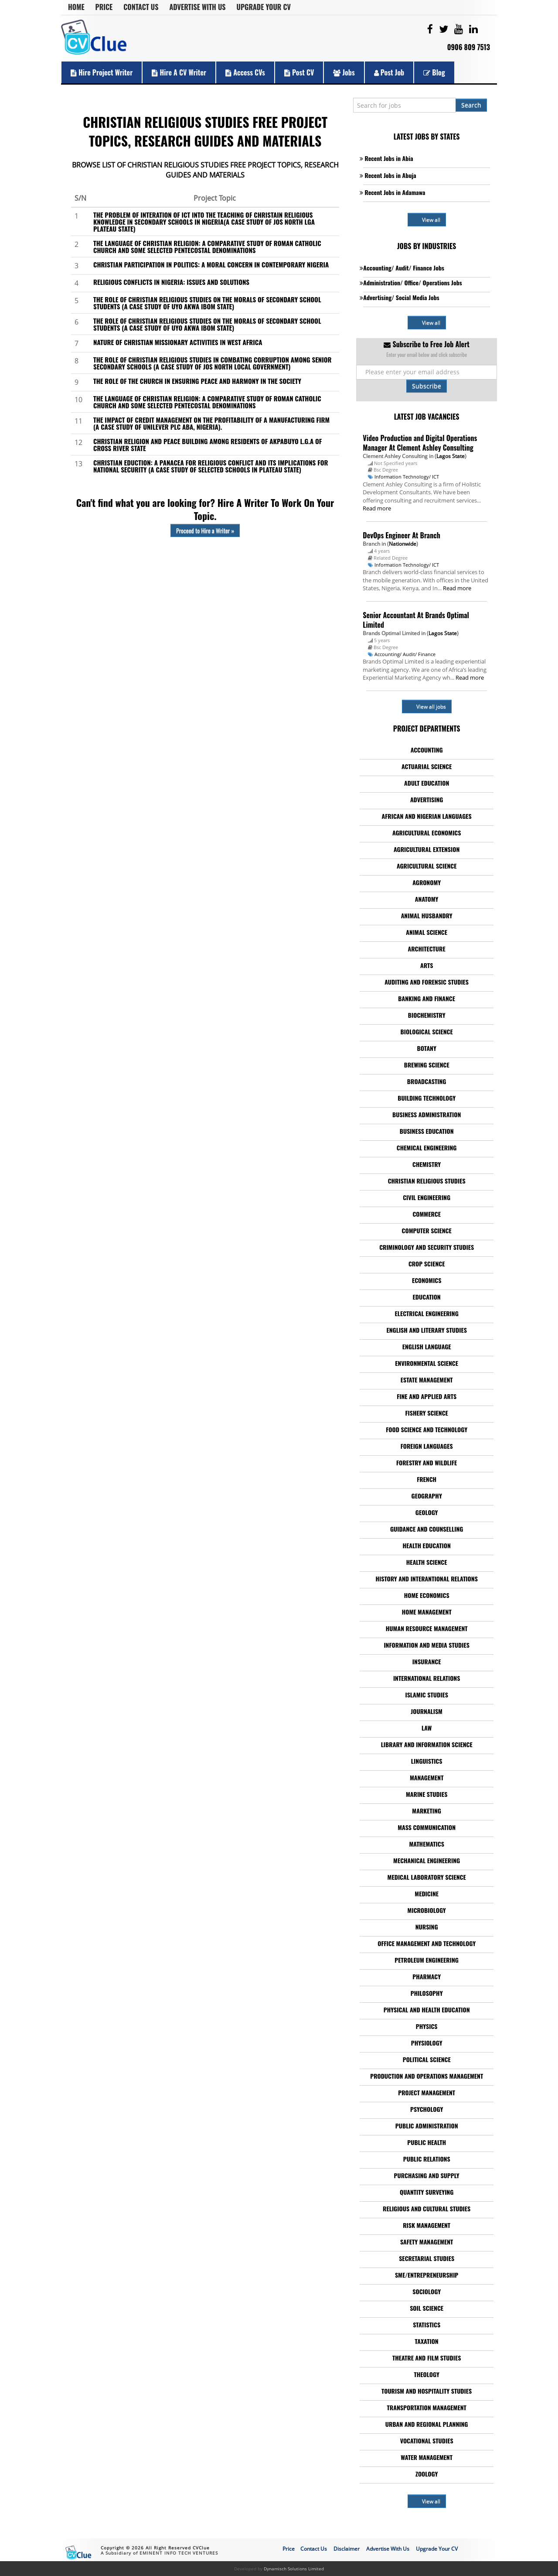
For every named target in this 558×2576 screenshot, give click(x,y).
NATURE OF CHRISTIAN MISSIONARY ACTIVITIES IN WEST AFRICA (177, 342)
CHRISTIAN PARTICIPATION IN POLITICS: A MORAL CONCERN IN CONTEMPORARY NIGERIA (211, 264)
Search (471, 105)
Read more (377, 508)
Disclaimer (346, 2548)
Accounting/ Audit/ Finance (405, 654)
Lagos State (450, 456)
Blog (434, 72)
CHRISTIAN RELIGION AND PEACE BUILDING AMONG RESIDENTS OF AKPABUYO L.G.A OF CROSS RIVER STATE (207, 444)
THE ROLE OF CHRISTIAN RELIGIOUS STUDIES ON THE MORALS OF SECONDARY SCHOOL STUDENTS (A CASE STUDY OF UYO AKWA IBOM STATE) (207, 302)
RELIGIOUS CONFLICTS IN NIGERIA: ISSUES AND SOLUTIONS (171, 282)
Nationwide (402, 543)
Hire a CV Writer (179, 72)
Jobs (343, 72)
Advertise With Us (198, 7)
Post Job (389, 72)
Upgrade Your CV (264, 7)
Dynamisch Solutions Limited (294, 2569)
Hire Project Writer (102, 72)
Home (76, 7)
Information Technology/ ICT (406, 476)
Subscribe (426, 386)
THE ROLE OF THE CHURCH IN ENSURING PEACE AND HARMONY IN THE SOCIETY (197, 381)
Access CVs (245, 72)
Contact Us (140, 7)
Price (104, 7)
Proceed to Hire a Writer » (205, 530)
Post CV (299, 72)
